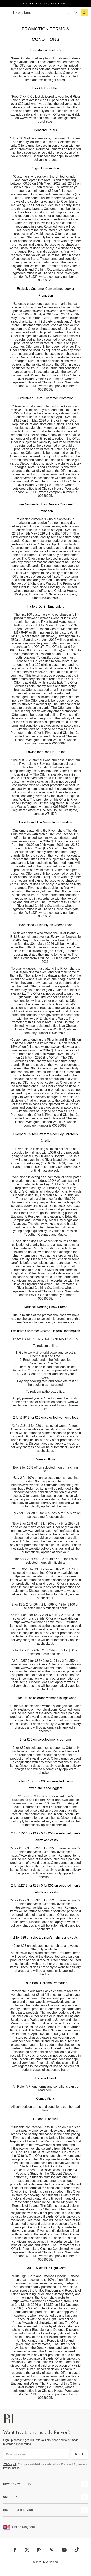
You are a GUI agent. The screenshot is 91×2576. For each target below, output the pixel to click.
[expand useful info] (84, 2497)
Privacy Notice (11, 2468)
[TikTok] (76, 2549)
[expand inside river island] (84, 2510)
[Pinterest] (51, 2550)
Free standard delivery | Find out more (45, 3)
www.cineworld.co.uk (42, 1352)
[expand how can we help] (84, 2484)
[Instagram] (39, 2550)
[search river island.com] (67, 12)
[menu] (6, 12)
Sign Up (79, 2454)
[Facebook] (14, 2550)
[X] (27, 2550)
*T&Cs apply (10, 2464)
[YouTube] (64, 2550)
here (49, 2090)
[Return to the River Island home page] (25, 12)
